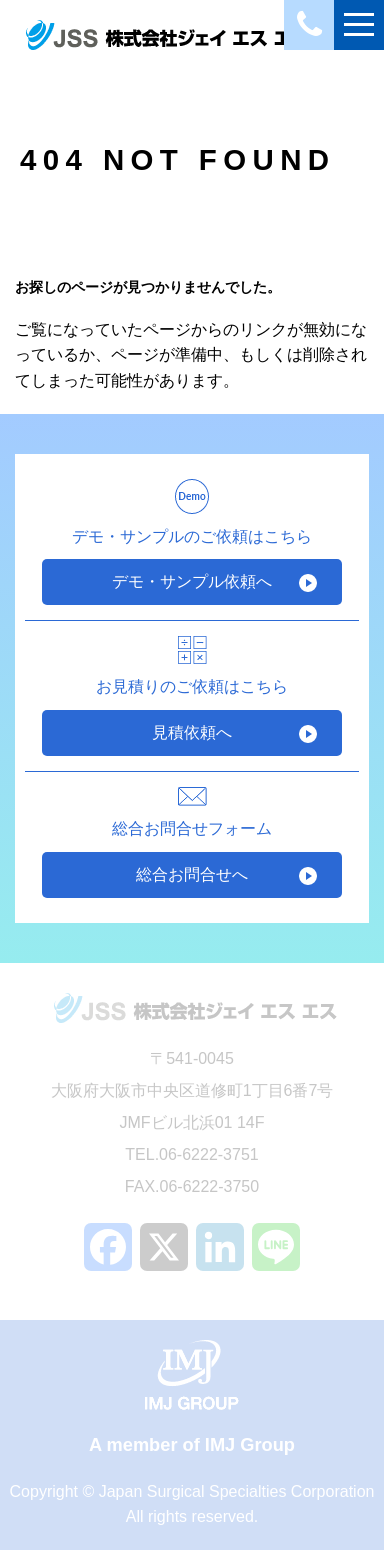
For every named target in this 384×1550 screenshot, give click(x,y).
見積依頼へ (192, 732)
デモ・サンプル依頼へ (192, 581)
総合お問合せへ (192, 874)
